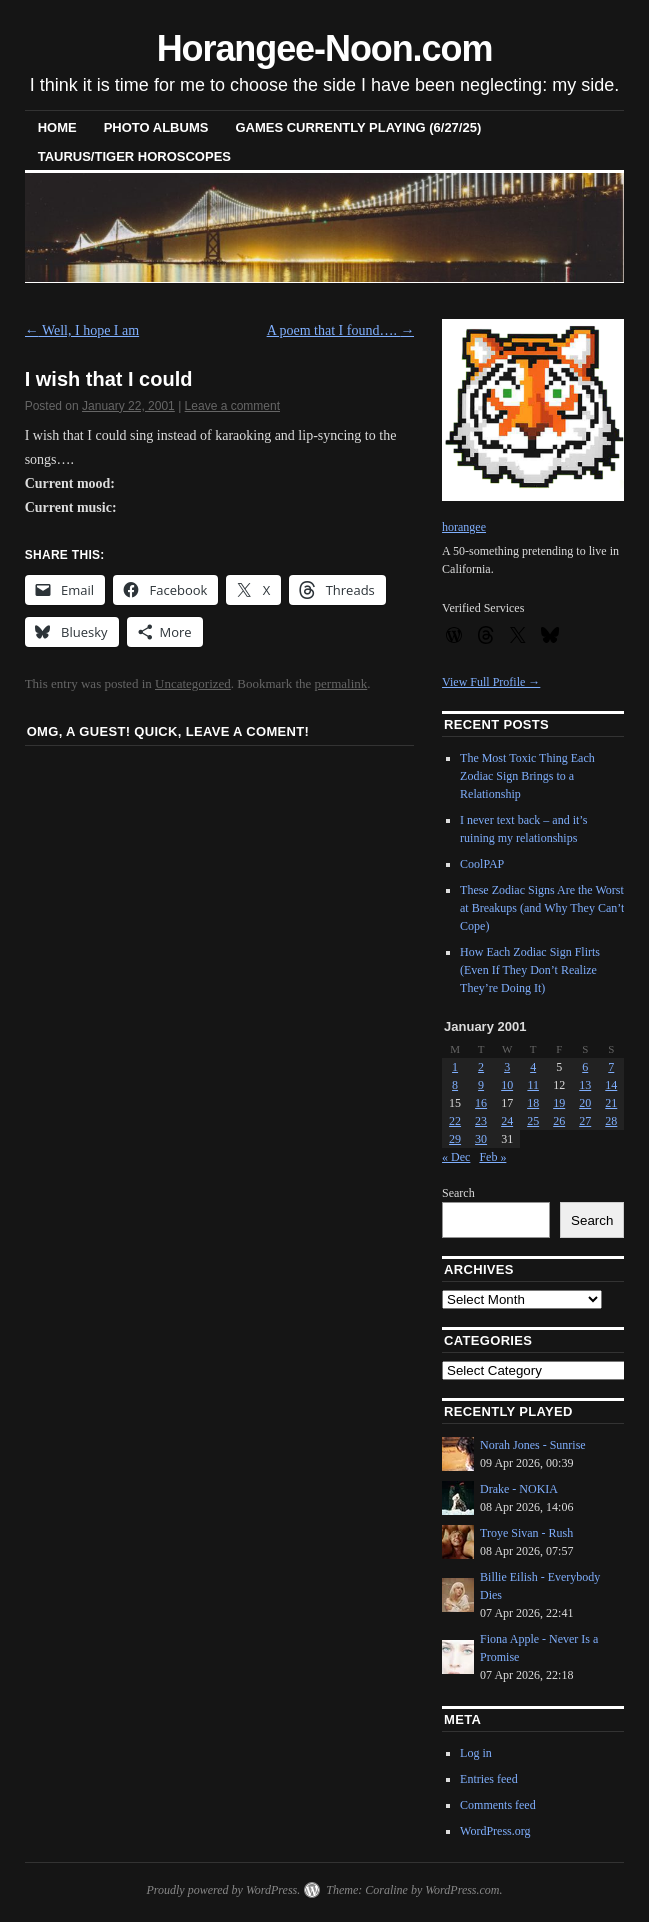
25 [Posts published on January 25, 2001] (533, 1121)
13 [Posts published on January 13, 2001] (585, 1085)
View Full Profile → (491, 682)
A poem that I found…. (341, 330)
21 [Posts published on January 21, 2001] (611, 1103)
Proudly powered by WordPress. (223, 1890)
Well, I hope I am (82, 330)
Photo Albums (156, 127)
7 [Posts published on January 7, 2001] (611, 1067)
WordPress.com (462, 1890)
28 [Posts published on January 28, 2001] (611, 1121)
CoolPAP (482, 864)
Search (458, 1193)
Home (57, 127)
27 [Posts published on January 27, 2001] (585, 1121)
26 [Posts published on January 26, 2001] (559, 1121)
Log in (476, 1753)
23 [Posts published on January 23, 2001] (481, 1121)
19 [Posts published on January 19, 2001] (559, 1103)
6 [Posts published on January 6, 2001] (585, 1067)
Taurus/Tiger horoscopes (134, 156)
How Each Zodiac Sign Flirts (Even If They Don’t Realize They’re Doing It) (530, 970)
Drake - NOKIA (519, 1489)
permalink (341, 683)
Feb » (492, 1157)
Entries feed (489, 1779)
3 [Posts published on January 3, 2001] (507, 1067)
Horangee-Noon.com (325, 48)
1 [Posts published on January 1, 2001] (455, 1067)
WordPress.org (495, 1831)
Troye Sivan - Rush (526, 1533)
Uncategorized (193, 683)
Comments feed (498, 1805)
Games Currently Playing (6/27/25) (358, 127)
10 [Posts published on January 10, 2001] (507, 1085)
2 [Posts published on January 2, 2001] (481, 1067)
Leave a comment (232, 406)
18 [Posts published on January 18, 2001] (533, 1103)
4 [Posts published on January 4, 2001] (533, 1067)
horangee (464, 527)
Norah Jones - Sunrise (533, 1445)
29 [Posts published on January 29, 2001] (455, 1139)
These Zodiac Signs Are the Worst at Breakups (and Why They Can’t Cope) (542, 908)
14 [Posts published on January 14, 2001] (611, 1085)
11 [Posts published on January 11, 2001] (533, 1085)
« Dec (456, 1157)
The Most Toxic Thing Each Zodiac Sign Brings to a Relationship (527, 776)
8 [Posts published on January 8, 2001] (455, 1085)
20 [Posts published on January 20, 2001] (585, 1103)
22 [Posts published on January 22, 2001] (455, 1121)
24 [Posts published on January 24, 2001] (507, 1121)
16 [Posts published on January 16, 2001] (481, 1103)
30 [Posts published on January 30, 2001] (481, 1139)
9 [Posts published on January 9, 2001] (481, 1085)
